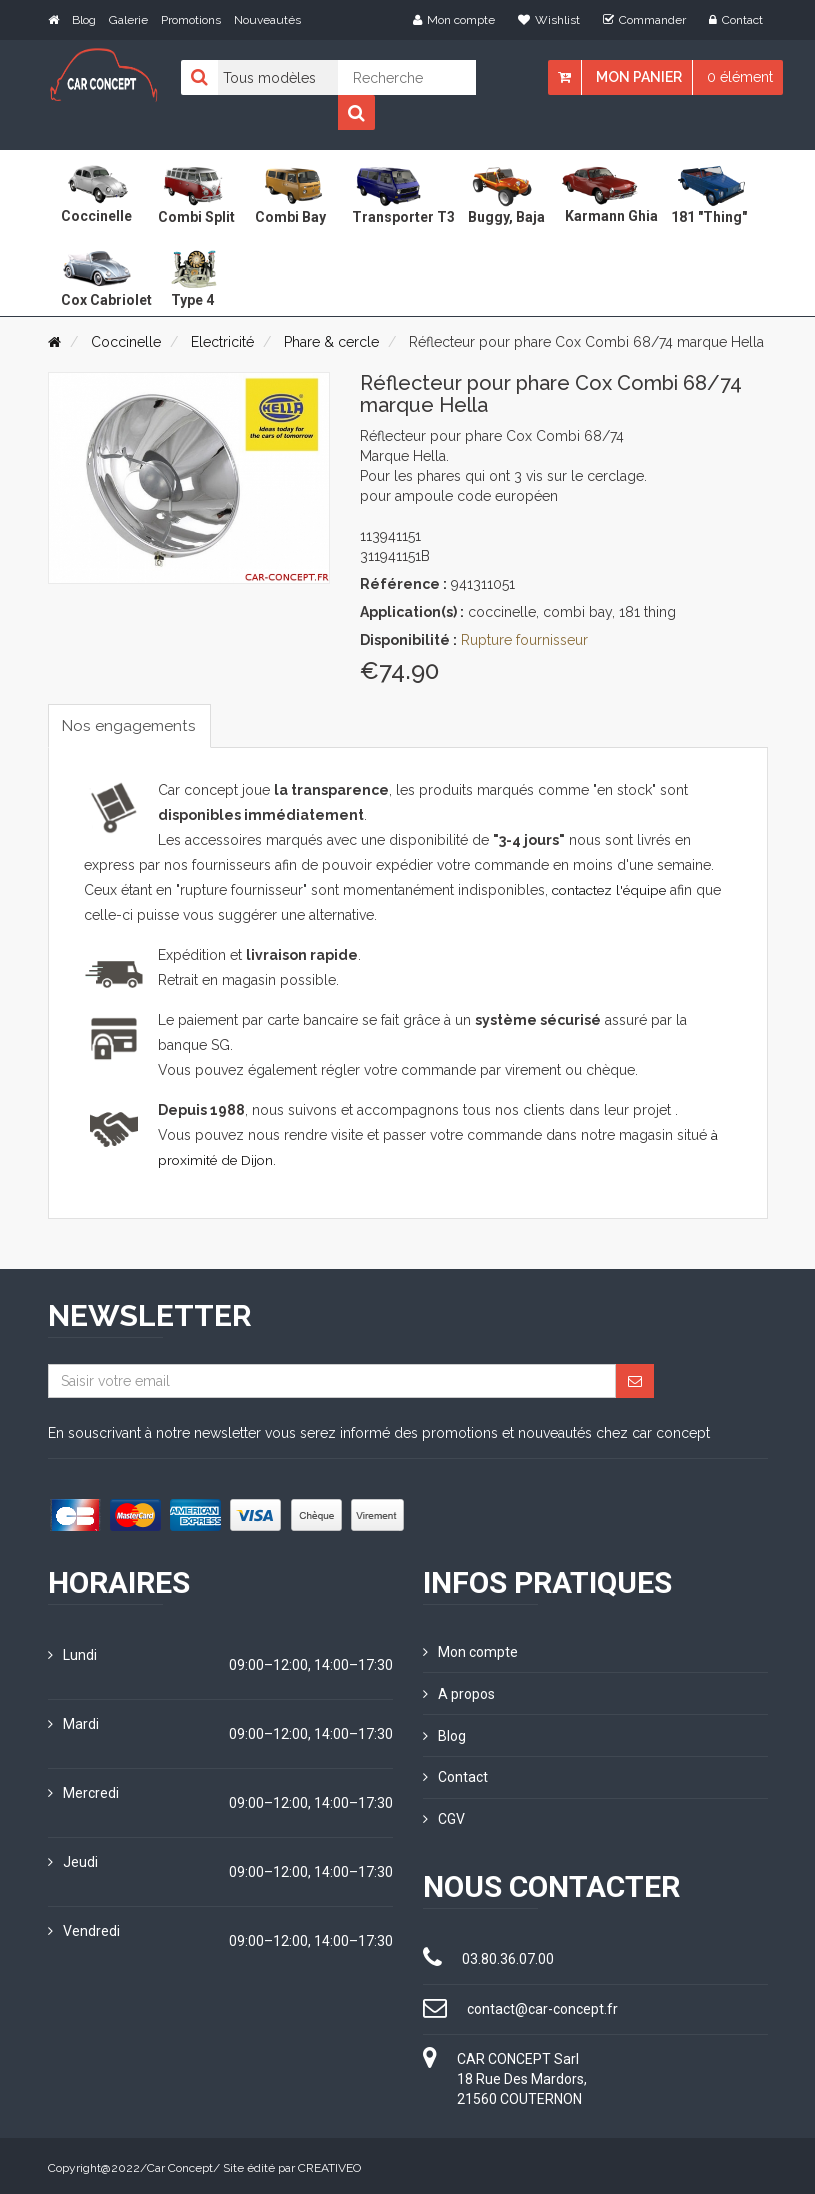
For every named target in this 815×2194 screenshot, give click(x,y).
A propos (459, 1693)
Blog (84, 20)
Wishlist (549, 20)
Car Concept (180, 2164)
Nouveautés (267, 20)
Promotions (191, 20)
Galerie (128, 20)
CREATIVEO (329, 2164)
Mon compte (454, 20)
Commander (644, 20)
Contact (736, 20)
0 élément (740, 77)
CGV (444, 1816)
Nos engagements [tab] (132, 725)
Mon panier (639, 77)
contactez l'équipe (612, 891)
